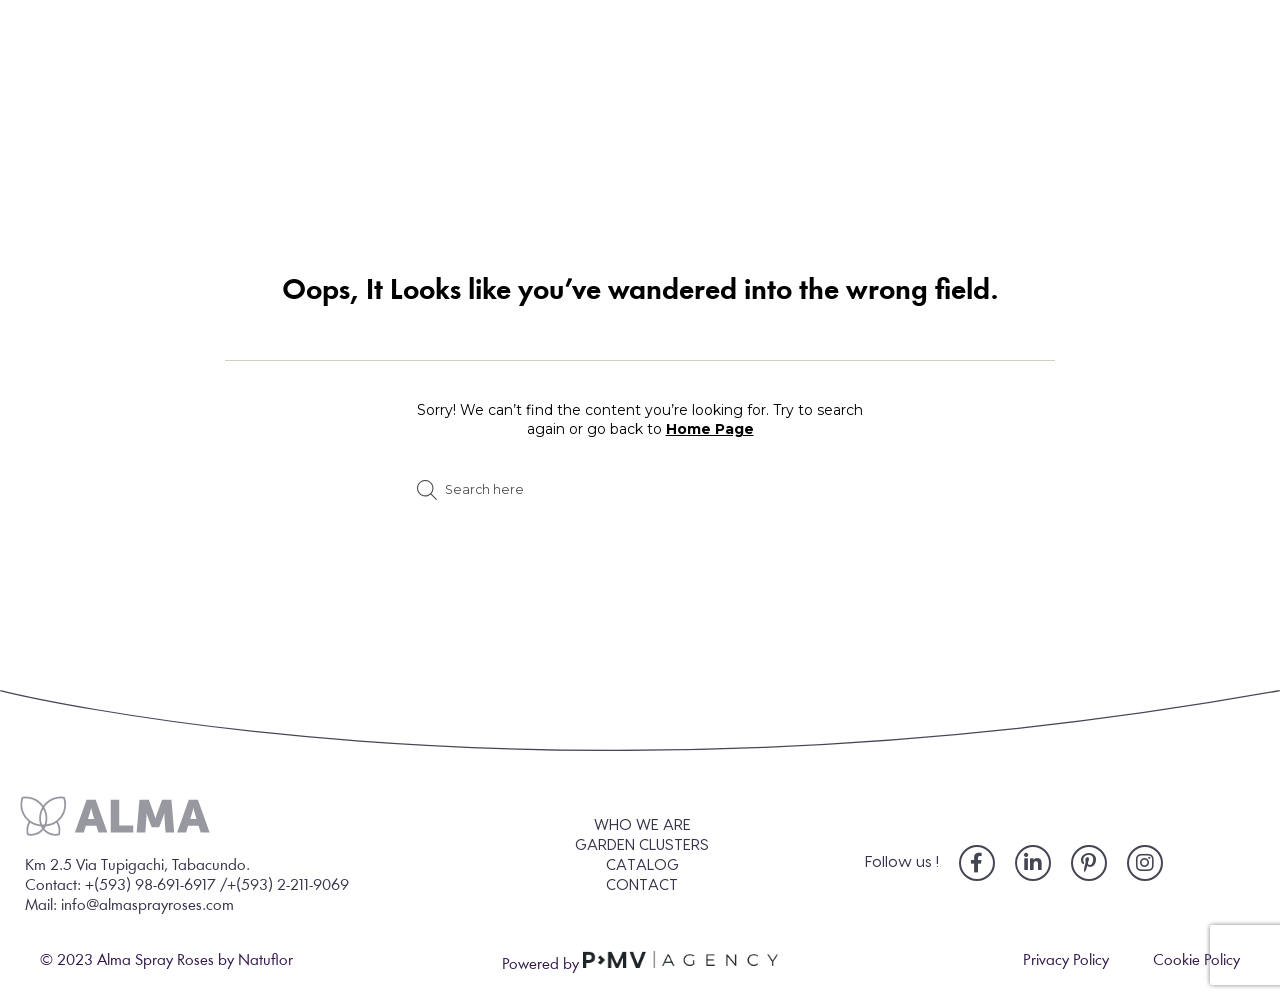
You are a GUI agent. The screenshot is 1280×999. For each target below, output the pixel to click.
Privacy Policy (1066, 961)
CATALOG (797, 112)
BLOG (961, 112)
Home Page (710, 429)
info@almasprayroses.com (147, 906)
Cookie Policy (1196, 961)
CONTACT (1127, 112)
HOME (140, 112)
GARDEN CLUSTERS (574, 112)
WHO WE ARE (328, 112)
